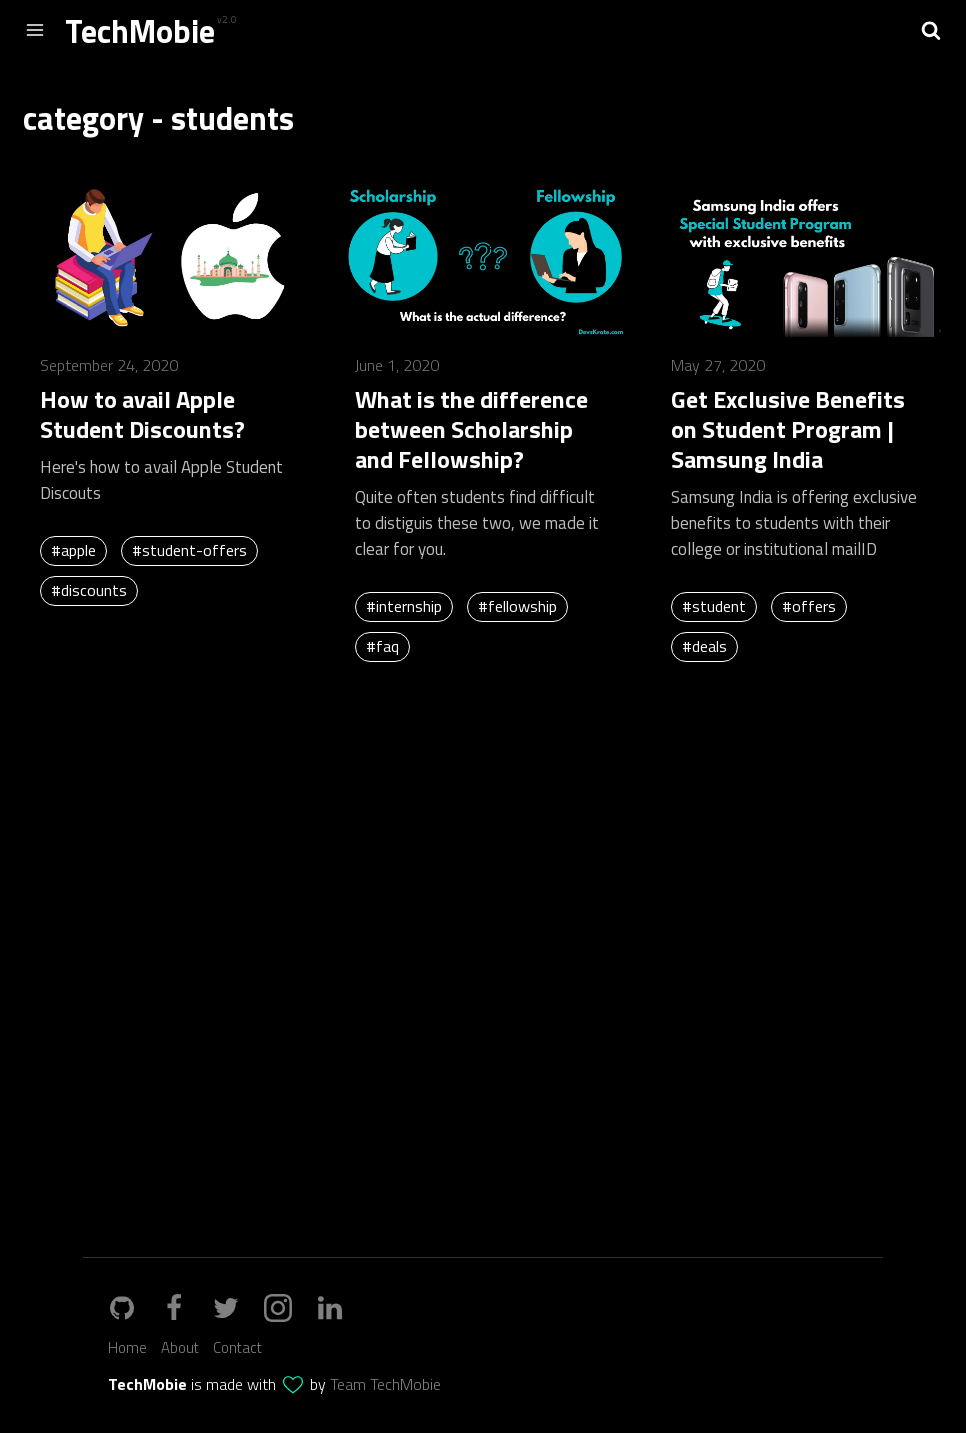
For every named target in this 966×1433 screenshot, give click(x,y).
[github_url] (184, 1308)
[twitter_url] (236, 1308)
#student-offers (189, 550)
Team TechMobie (385, 1384)
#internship (404, 606)
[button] (931, 30)
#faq (382, 646)
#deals (704, 646)
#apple (73, 550)
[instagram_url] (288, 1308)
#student (714, 606)
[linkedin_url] (340, 1308)
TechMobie (140, 31)
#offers (809, 606)
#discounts (89, 590)
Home (127, 1347)
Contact (237, 1347)
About (180, 1347)
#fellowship (517, 606)
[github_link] (132, 1308)
